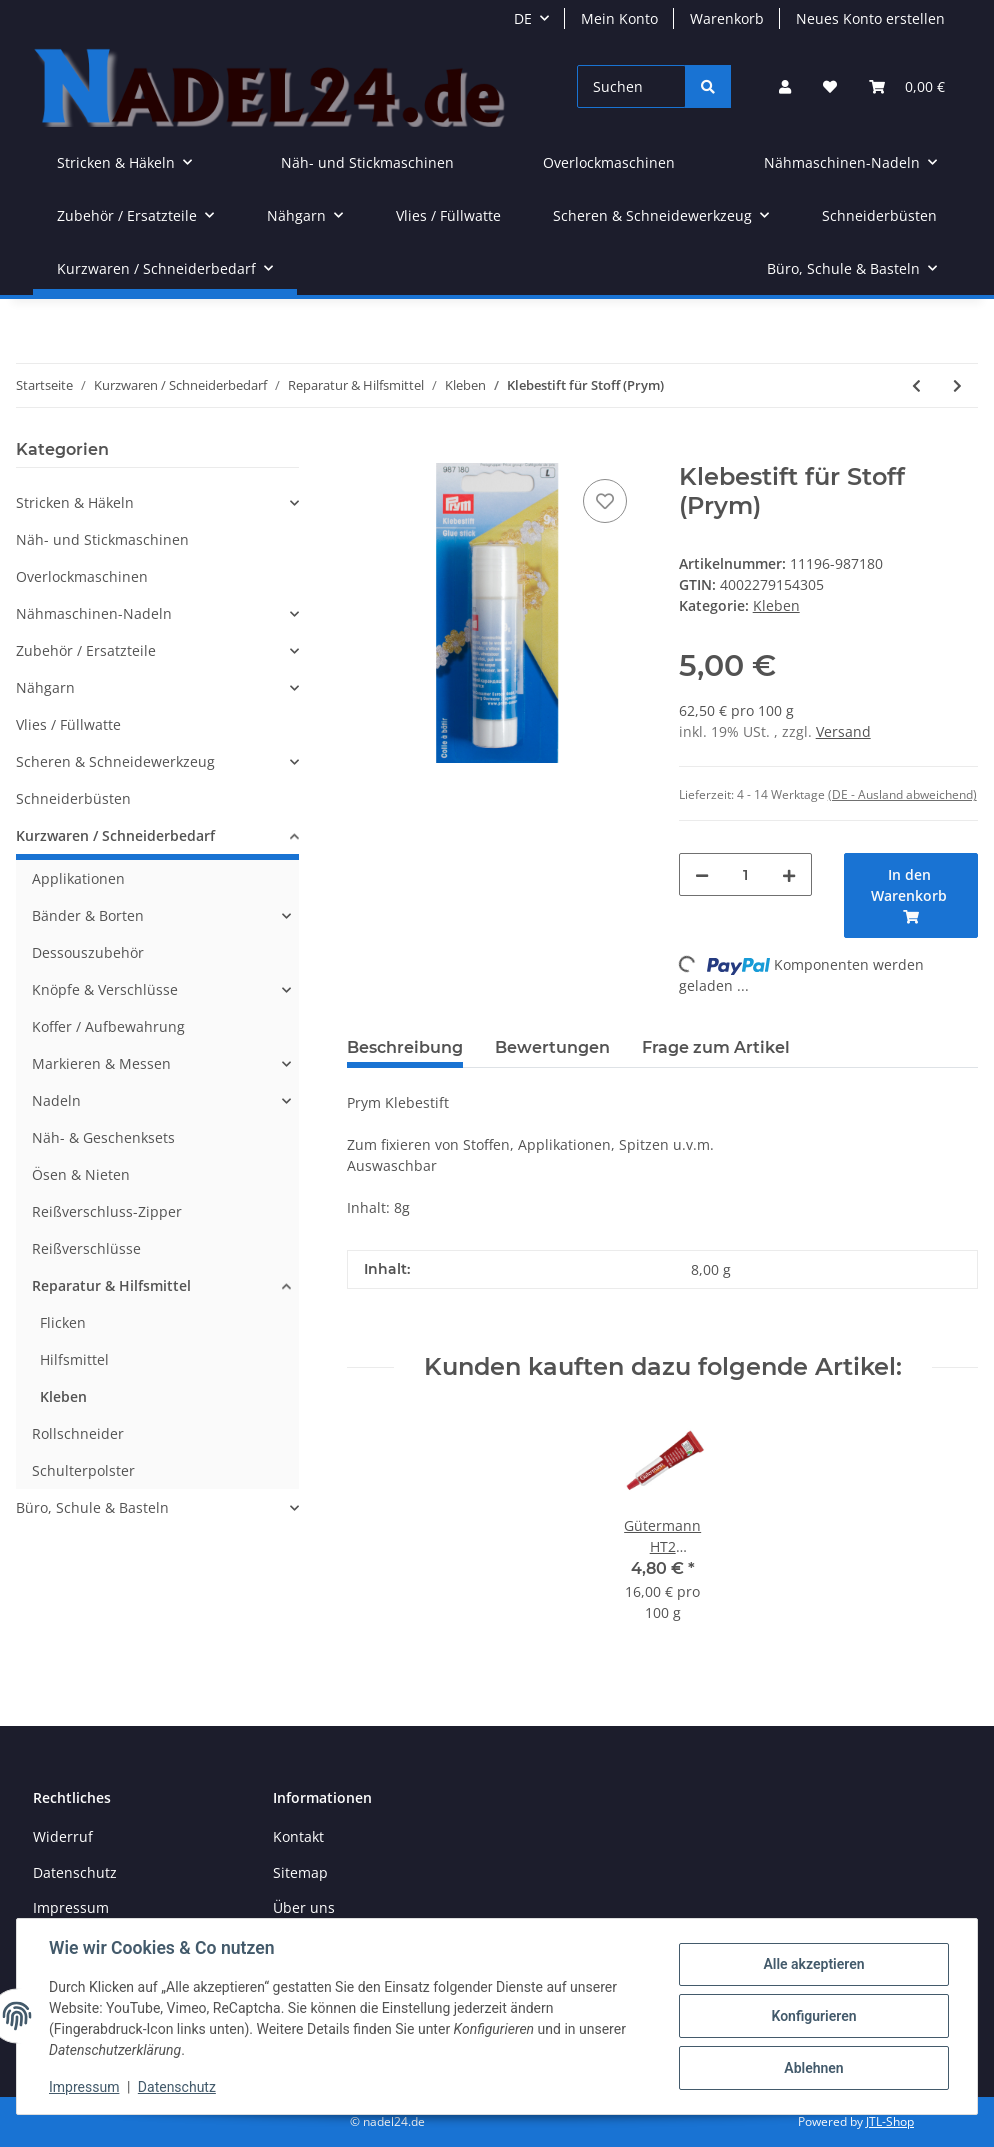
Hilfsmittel (74, 1359)
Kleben (776, 605)
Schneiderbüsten (73, 798)
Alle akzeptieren (813, 1964)
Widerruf (63, 1836)
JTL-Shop (890, 2121)
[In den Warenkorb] (363, 452)
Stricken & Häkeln (75, 502)
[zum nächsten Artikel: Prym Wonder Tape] (957, 385)
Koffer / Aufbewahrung (108, 1026)
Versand (843, 731)
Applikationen (78, 878)
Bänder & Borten (88, 915)
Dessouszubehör (88, 952)
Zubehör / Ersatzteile (86, 650)
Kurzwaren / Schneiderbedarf (115, 835)
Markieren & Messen (101, 1063)
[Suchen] (631, 86)
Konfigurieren (813, 2016)
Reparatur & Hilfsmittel (111, 1285)
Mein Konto (619, 18)
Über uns (304, 1907)
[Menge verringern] (702, 874)
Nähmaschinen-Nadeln (94, 613)
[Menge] (746, 874)
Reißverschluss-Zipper (107, 1211)
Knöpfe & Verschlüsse (105, 989)
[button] (785, 86)
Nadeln (56, 1100)
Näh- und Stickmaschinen (102, 539)
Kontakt (298, 1836)
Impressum (71, 1907)
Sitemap (300, 1872)
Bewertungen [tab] (552, 1047)
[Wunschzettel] (830, 86)
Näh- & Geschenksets (103, 1137)
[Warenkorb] (907, 86)
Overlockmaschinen (82, 576)
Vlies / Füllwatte (68, 724)
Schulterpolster (83, 1470)
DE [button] (523, 18)
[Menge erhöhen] (789, 874)
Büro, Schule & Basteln (92, 1507)
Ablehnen (813, 2068)
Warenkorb (727, 18)
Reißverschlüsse (86, 1248)
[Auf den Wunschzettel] (605, 501)
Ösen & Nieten (81, 1174)
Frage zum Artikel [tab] (716, 1047)
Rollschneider (78, 1433)
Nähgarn (45, 687)
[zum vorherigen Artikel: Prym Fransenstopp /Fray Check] (916, 385)
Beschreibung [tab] (405, 1047)
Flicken (63, 1322)
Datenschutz (75, 1872)
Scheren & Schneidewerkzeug (115, 761)
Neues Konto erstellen (870, 18)
